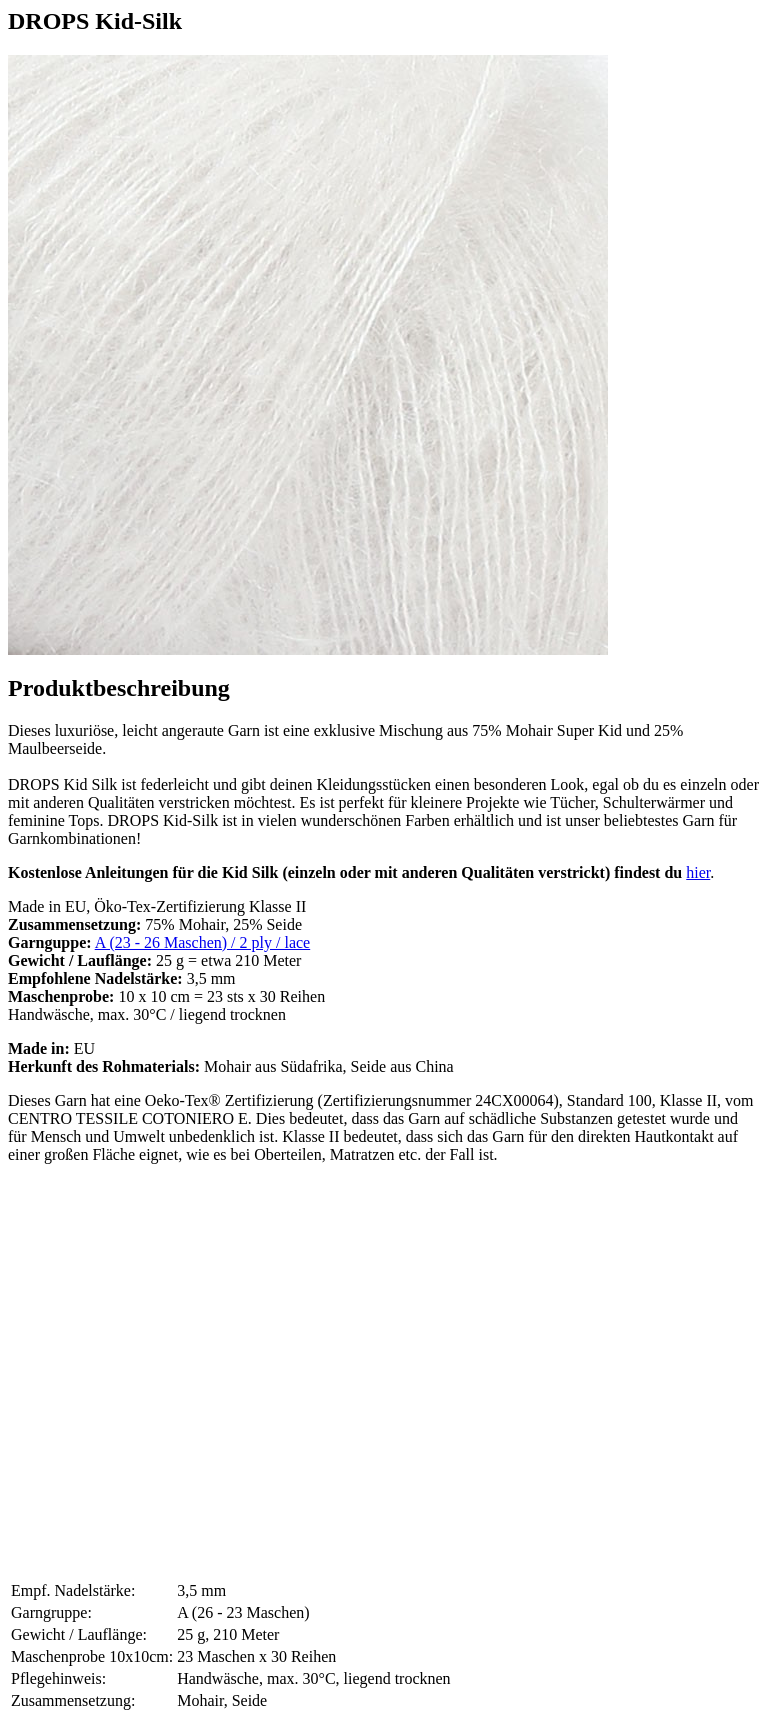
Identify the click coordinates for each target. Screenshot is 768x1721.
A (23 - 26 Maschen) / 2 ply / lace (203, 942)
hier (698, 872)
